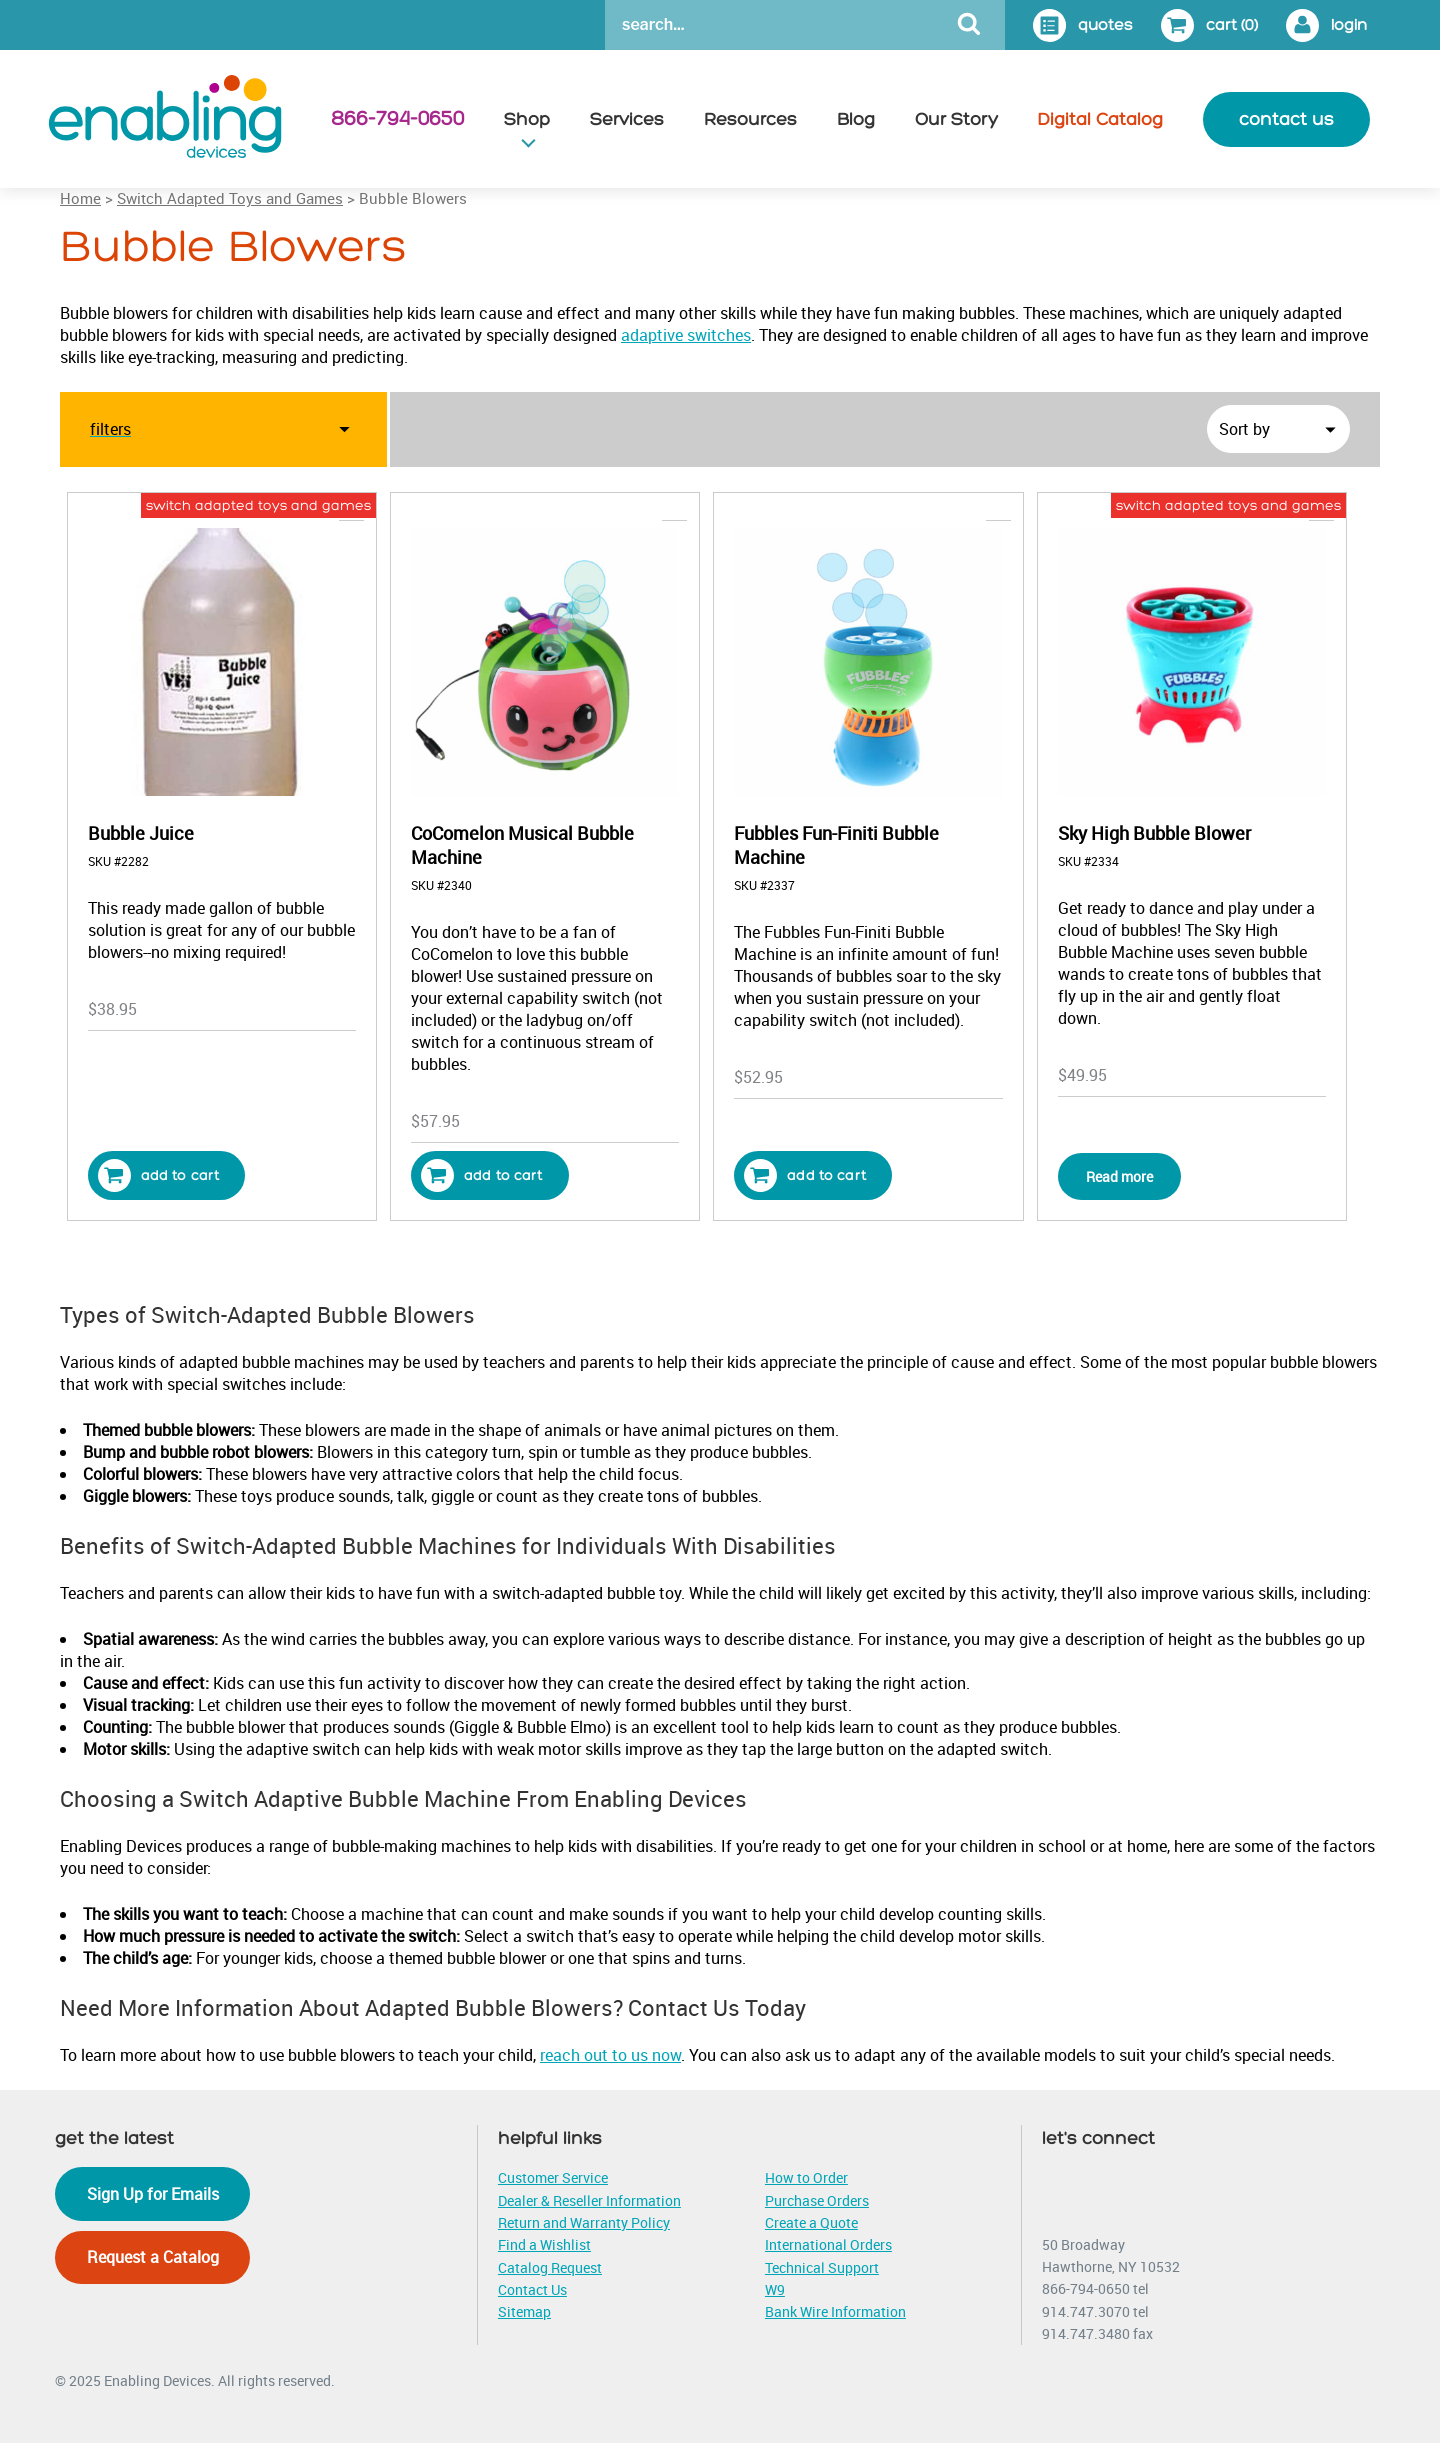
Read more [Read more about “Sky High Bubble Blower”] (1119, 1176)
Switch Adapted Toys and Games (230, 198)
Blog (856, 119)
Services (627, 119)
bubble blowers (640, 505)
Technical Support (822, 2267)
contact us (1286, 119)
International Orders (828, 2244)
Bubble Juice (141, 833)
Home (80, 198)
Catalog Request (550, 2267)
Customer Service (553, 2177)
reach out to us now (610, 2055)
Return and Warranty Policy (584, 2222)
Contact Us (532, 2289)
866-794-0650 (397, 119)
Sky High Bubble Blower (1154, 833)
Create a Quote (811, 2222)
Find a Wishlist (544, 2244)
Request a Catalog (153, 2257)
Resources (750, 119)
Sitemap (524, 2311)
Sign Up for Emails (153, 2194)
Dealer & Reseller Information (589, 2200)
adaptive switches (686, 335)
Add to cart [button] (159, 1175)
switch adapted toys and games (258, 505)
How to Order (806, 2177)
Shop (527, 119)
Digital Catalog (1100, 119)
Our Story (956, 119)
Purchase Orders (817, 2200)
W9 (775, 2289)
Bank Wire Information (835, 2311)
